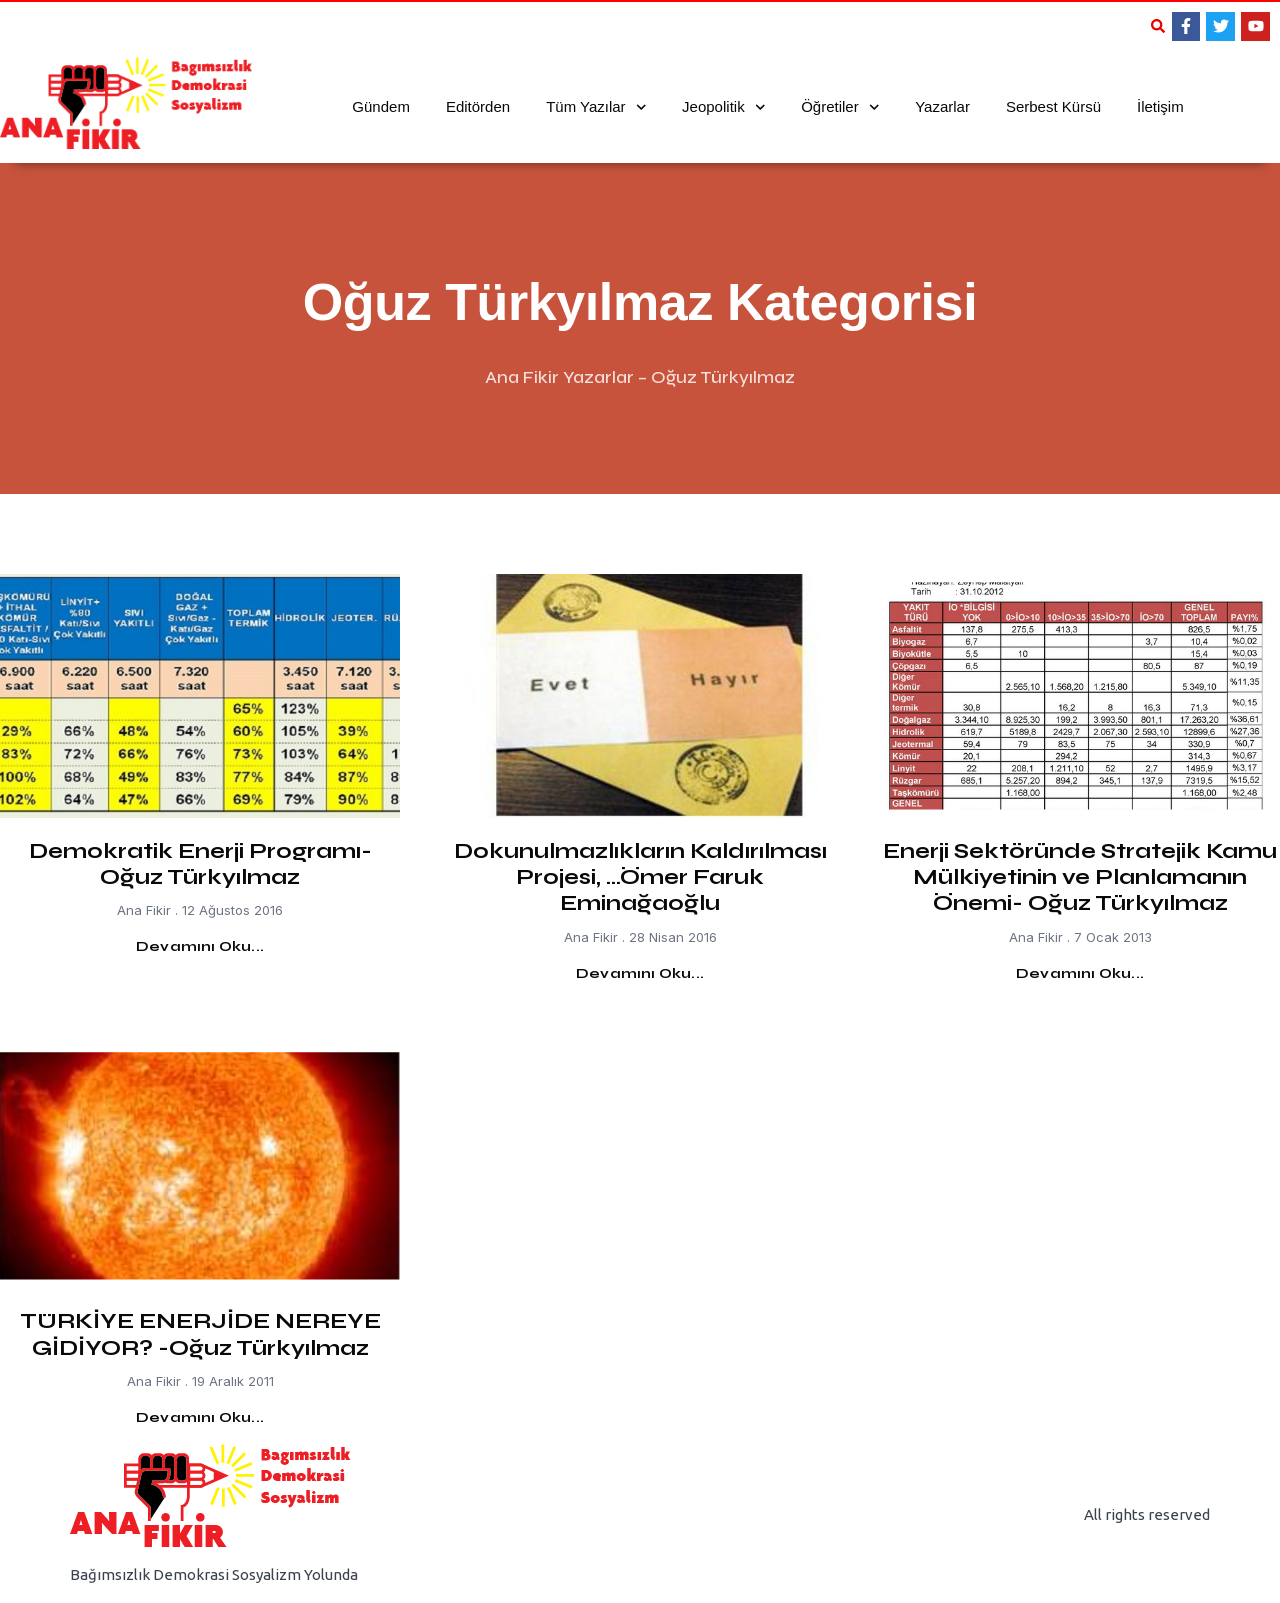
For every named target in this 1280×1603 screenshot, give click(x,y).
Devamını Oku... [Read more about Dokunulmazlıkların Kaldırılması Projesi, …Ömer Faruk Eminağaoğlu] (640, 973)
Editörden (478, 106)
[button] (1158, 26)
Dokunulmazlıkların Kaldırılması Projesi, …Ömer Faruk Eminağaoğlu (640, 877)
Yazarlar (942, 106)
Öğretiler (840, 107)
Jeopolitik (723, 107)
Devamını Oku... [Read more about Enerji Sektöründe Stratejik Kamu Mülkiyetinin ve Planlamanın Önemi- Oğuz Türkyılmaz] (1080, 973)
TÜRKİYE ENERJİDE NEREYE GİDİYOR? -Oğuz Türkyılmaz (200, 1334)
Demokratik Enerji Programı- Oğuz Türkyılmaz (200, 864)
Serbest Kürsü (1053, 106)
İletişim (1160, 106)
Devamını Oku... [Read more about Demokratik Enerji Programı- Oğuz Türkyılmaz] (200, 946)
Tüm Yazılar (596, 107)
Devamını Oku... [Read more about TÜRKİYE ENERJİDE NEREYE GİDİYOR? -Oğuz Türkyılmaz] (200, 1417)
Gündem (381, 106)
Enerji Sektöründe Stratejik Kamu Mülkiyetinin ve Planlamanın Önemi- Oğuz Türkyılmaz (1080, 877)
